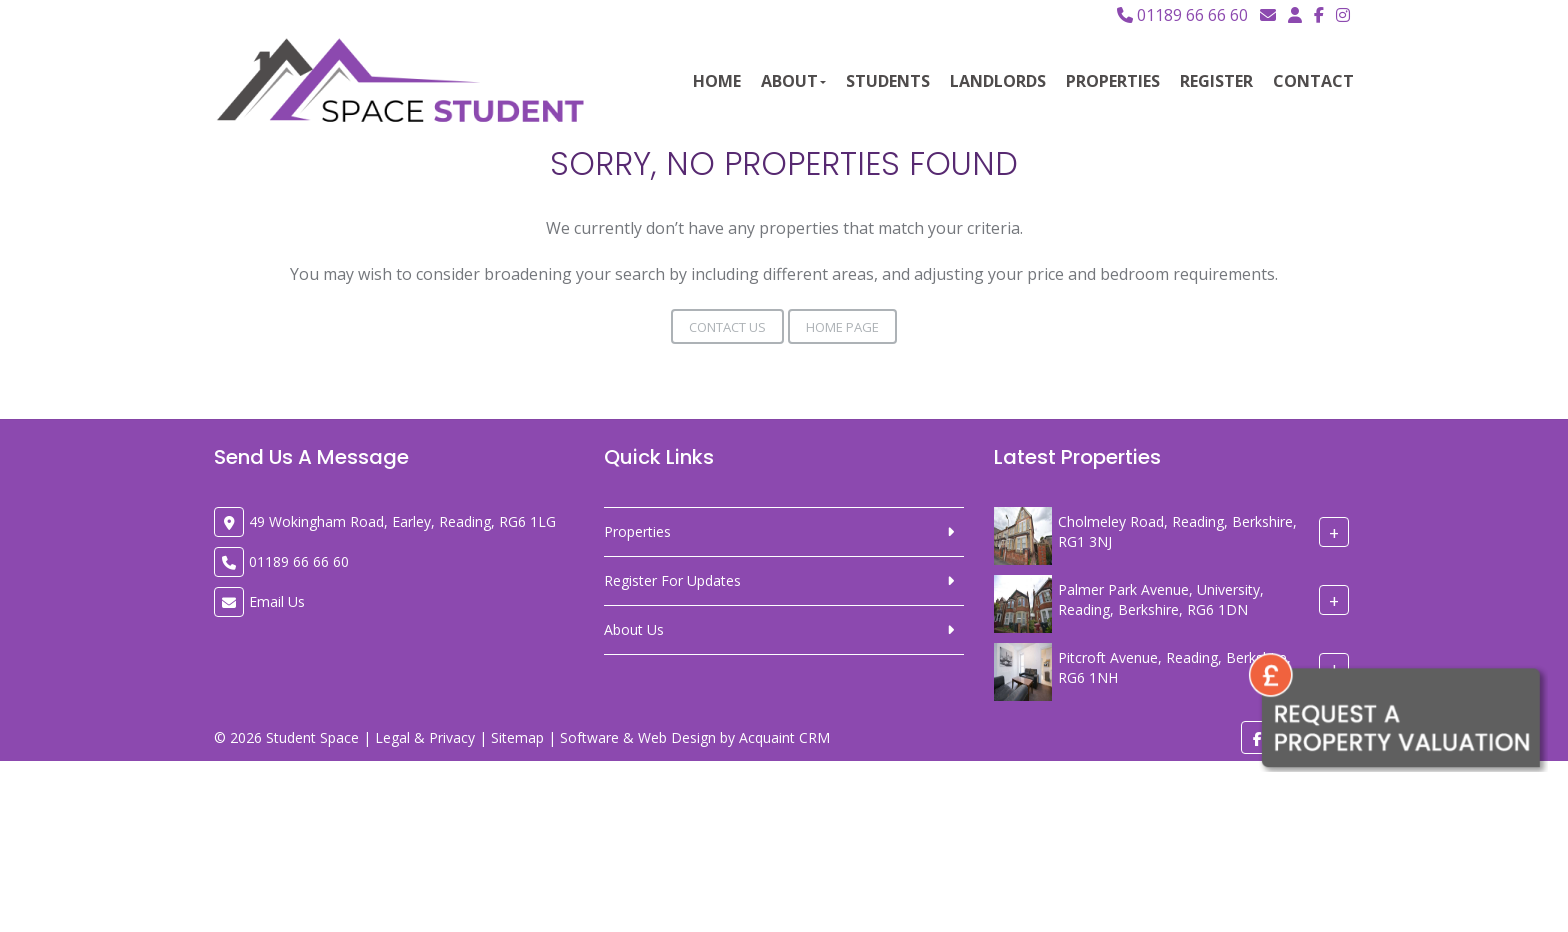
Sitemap (517, 737)
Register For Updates (672, 580)
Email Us (277, 601)
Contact (1313, 81)
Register (1216, 81)
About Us (634, 629)
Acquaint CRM (784, 737)
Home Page (842, 327)
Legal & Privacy (425, 737)
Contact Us (727, 327)
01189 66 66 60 (1182, 15)
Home (717, 81)
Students (888, 81)
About (793, 81)
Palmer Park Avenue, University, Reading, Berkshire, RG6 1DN (1161, 599)
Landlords (998, 81)
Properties (1113, 81)
